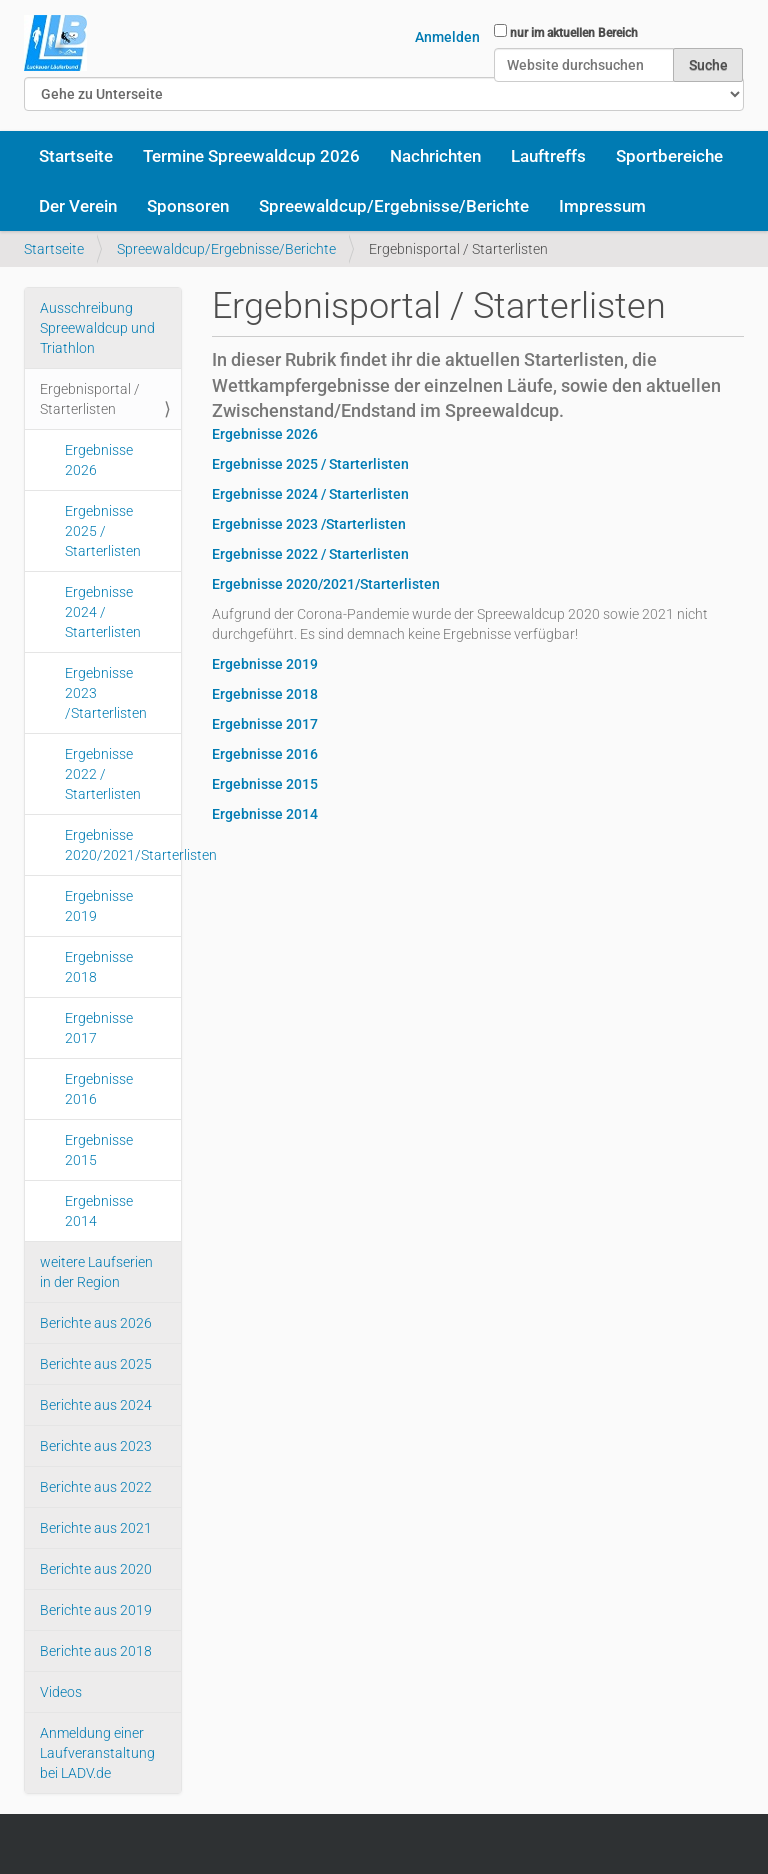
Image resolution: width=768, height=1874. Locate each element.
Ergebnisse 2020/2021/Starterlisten (123, 845)
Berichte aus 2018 (96, 1651)
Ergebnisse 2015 (99, 1150)
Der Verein (78, 206)
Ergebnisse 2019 (99, 906)
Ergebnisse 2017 (99, 1028)
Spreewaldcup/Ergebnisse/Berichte (394, 206)
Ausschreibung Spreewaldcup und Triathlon (97, 328)
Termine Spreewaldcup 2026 (251, 156)
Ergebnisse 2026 (99, 460)
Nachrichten (435, 156)
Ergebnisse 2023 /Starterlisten (106, 693)
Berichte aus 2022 (96, 1487)
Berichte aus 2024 (96, 1405)
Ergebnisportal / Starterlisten (90, 399)
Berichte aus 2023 (96, 1446)
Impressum (602, 206)
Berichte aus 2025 (96, 1364)
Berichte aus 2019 (96, 1610)
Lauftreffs (548, 156)
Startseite (76, 156)
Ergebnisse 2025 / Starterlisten (103, 531)
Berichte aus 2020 (96, 1569)
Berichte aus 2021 (96, 1528)
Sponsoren (188, 206)
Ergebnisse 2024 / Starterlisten (103, 612)
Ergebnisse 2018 (99, 967)
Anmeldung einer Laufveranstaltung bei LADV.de (97, 1753)
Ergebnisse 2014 (99, 1211)
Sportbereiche (669, 156)
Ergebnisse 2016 (99, 1089)
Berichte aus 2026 (96, 1323)
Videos (61, 1692)
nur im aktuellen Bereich (574, 33)
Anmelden (447, 37)
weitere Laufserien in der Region (96, 1272)
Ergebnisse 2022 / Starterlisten (103, 774)
